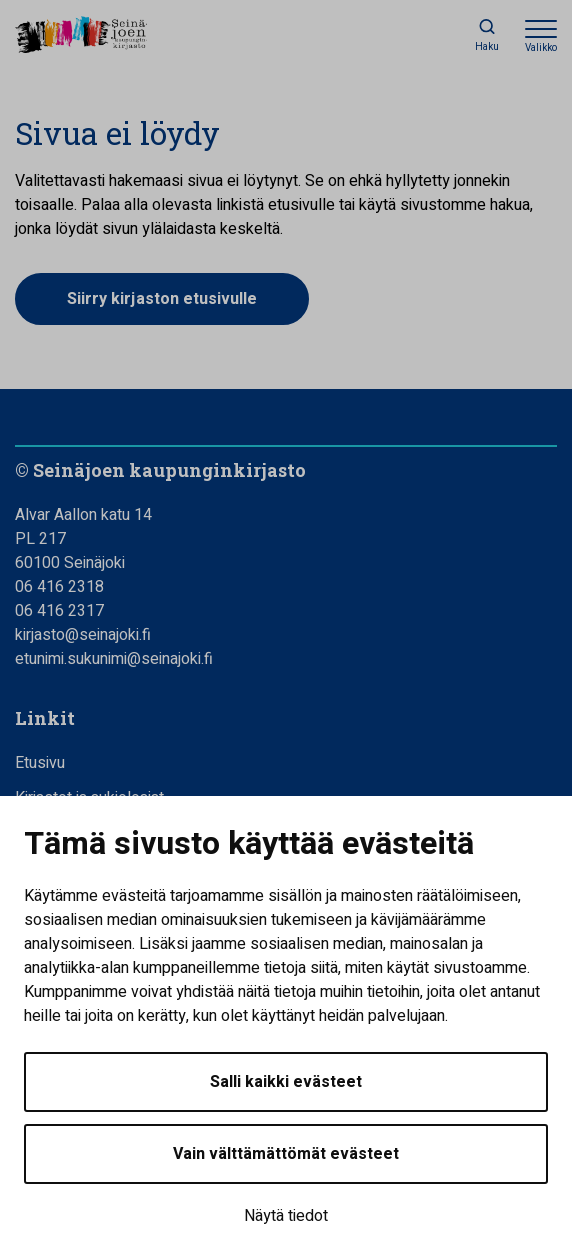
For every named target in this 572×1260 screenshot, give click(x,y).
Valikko (541, 48)
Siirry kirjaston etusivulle (162, 299)
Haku (487, 47)
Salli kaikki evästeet (286, 1082)
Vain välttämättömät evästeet (286, 1154)
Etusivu (40, 763)
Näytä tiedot (286, 1216)
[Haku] (487, 35)
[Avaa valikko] (541, 35)
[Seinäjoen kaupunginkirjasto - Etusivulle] (105, 36)
